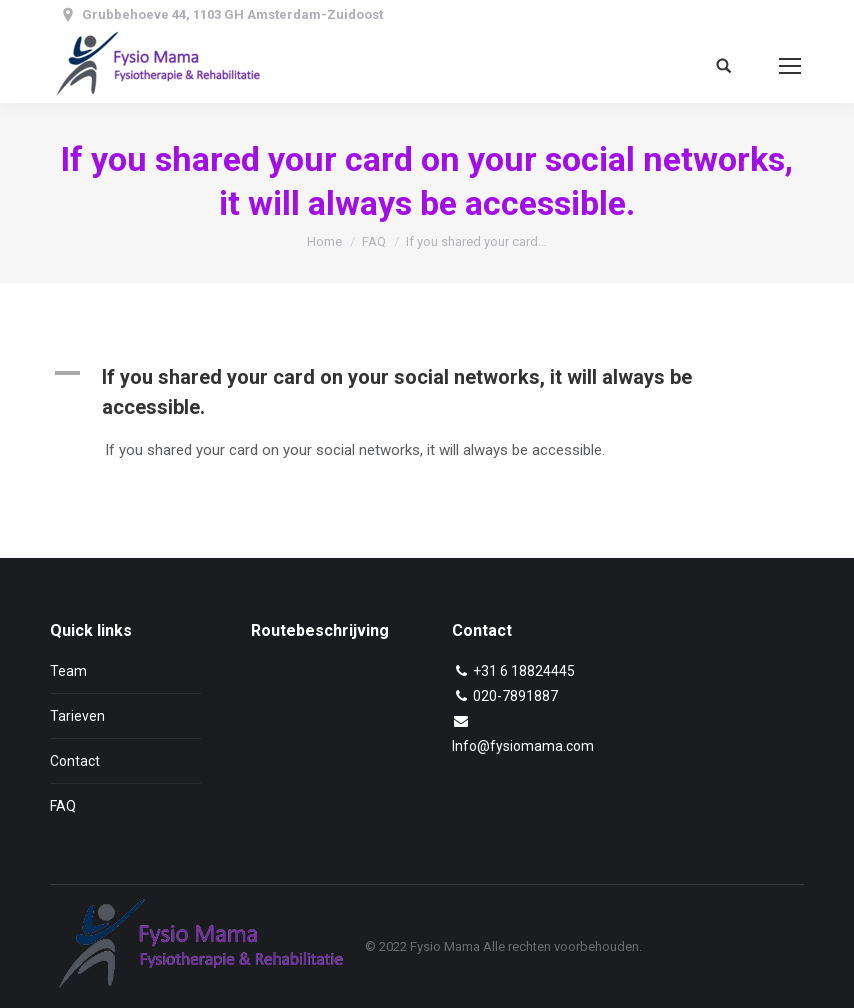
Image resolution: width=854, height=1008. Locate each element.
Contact (75, 761)
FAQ (374, 241)
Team (68, 671)
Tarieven (77, 716)
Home (324, 241)
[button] (427, 392)
